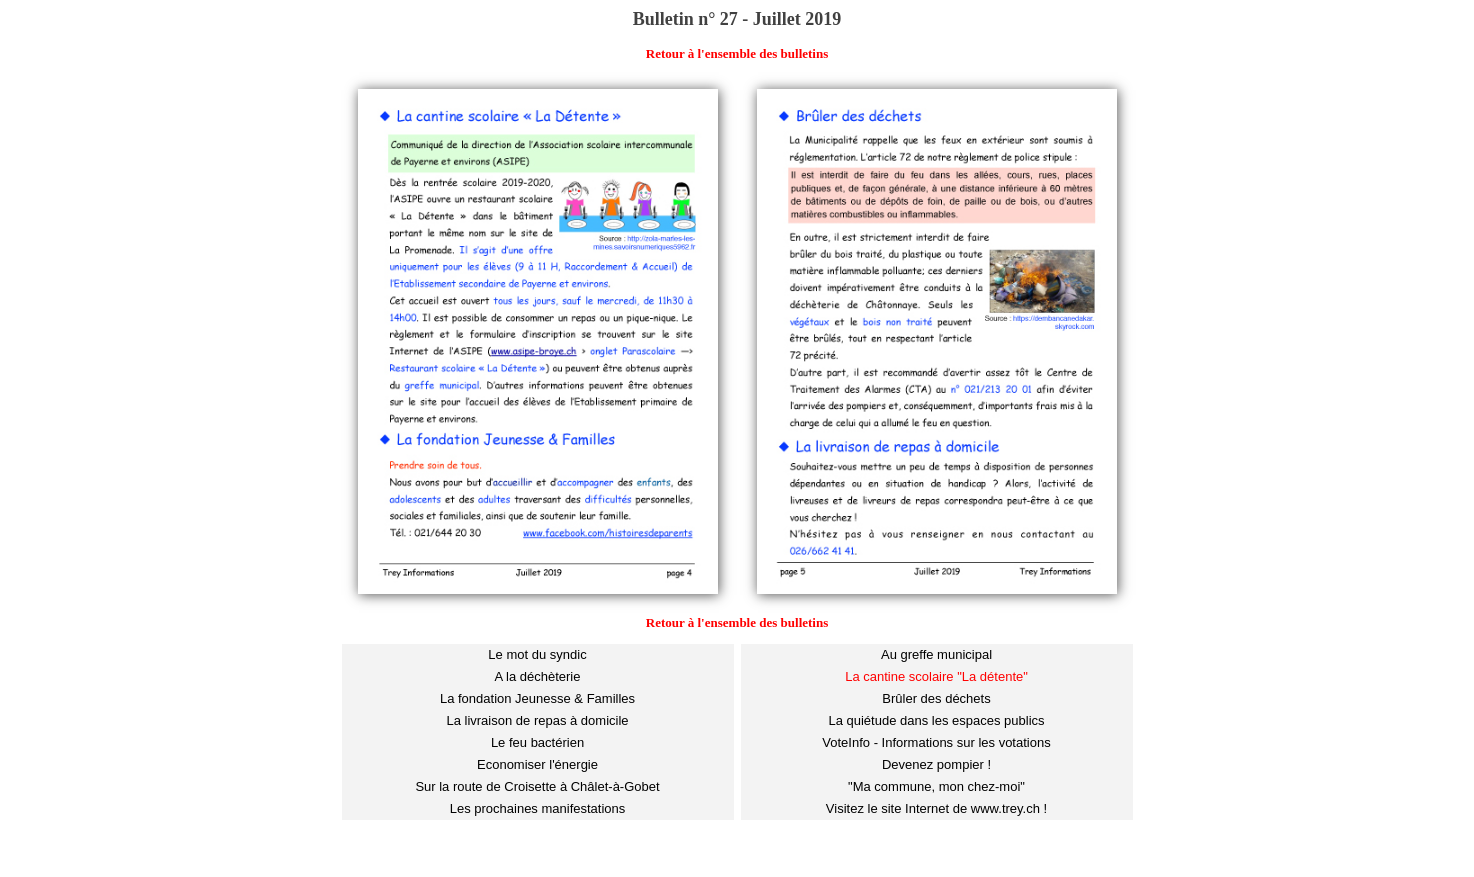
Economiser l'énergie (537, 764)
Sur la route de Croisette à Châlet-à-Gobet (537, 786)
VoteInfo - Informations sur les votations (936, 742)
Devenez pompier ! (936, 764)
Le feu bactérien (537, 742)
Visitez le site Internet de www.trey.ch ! (936, 808)
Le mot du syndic (537, 654)
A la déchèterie (537, 676)
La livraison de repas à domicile (537, 720)
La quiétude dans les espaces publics (936, 720)
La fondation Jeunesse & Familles (537, 698)
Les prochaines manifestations (538, 808)
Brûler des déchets (936, 698)
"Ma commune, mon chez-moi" (936, 786)
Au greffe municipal (936, 654)
